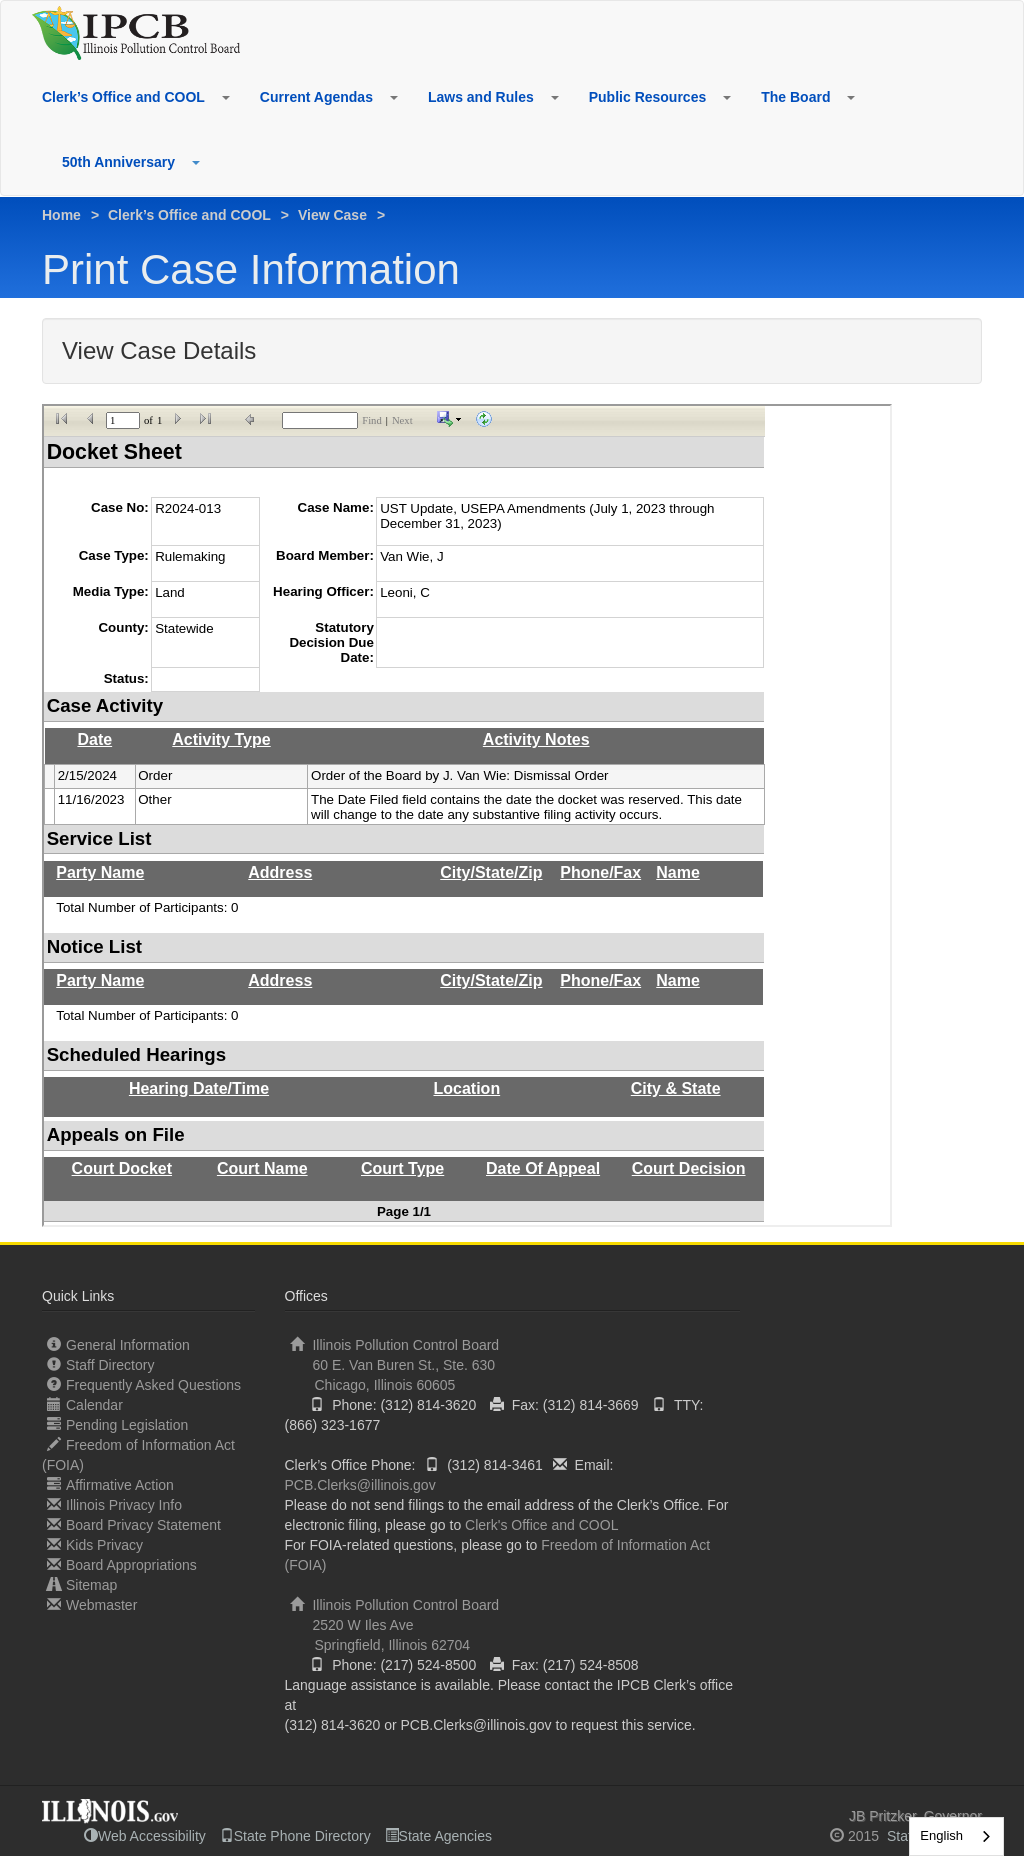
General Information (118, 1344)
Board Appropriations (122, 1564)
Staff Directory (100, 1364)
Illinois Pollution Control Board (512, 1365)
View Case (332, 215)
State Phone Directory (295, 1836)
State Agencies (438, 1836)
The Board (795, 97)
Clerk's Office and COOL (541, 1525)
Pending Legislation (117, 1424)
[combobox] (956, 1836)
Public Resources (648, 97)
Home (61, 215)
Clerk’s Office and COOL (123, 97)
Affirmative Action (110, 1484)
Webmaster (92, 1604)
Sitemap (82, 1584)
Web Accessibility (145, 1836)
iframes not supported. (467, 815)
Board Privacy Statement (134, 1524)
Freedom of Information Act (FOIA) (138, 1454)
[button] (225, 97)
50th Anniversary (118, 162)
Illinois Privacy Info (114, 1504)
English (941, 1835)
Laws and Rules (481, 97)
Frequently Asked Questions (144, 1384)
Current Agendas (316, 97)
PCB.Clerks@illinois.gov (360, 1485)
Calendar (85, 1404)
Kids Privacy (95, 1544)
